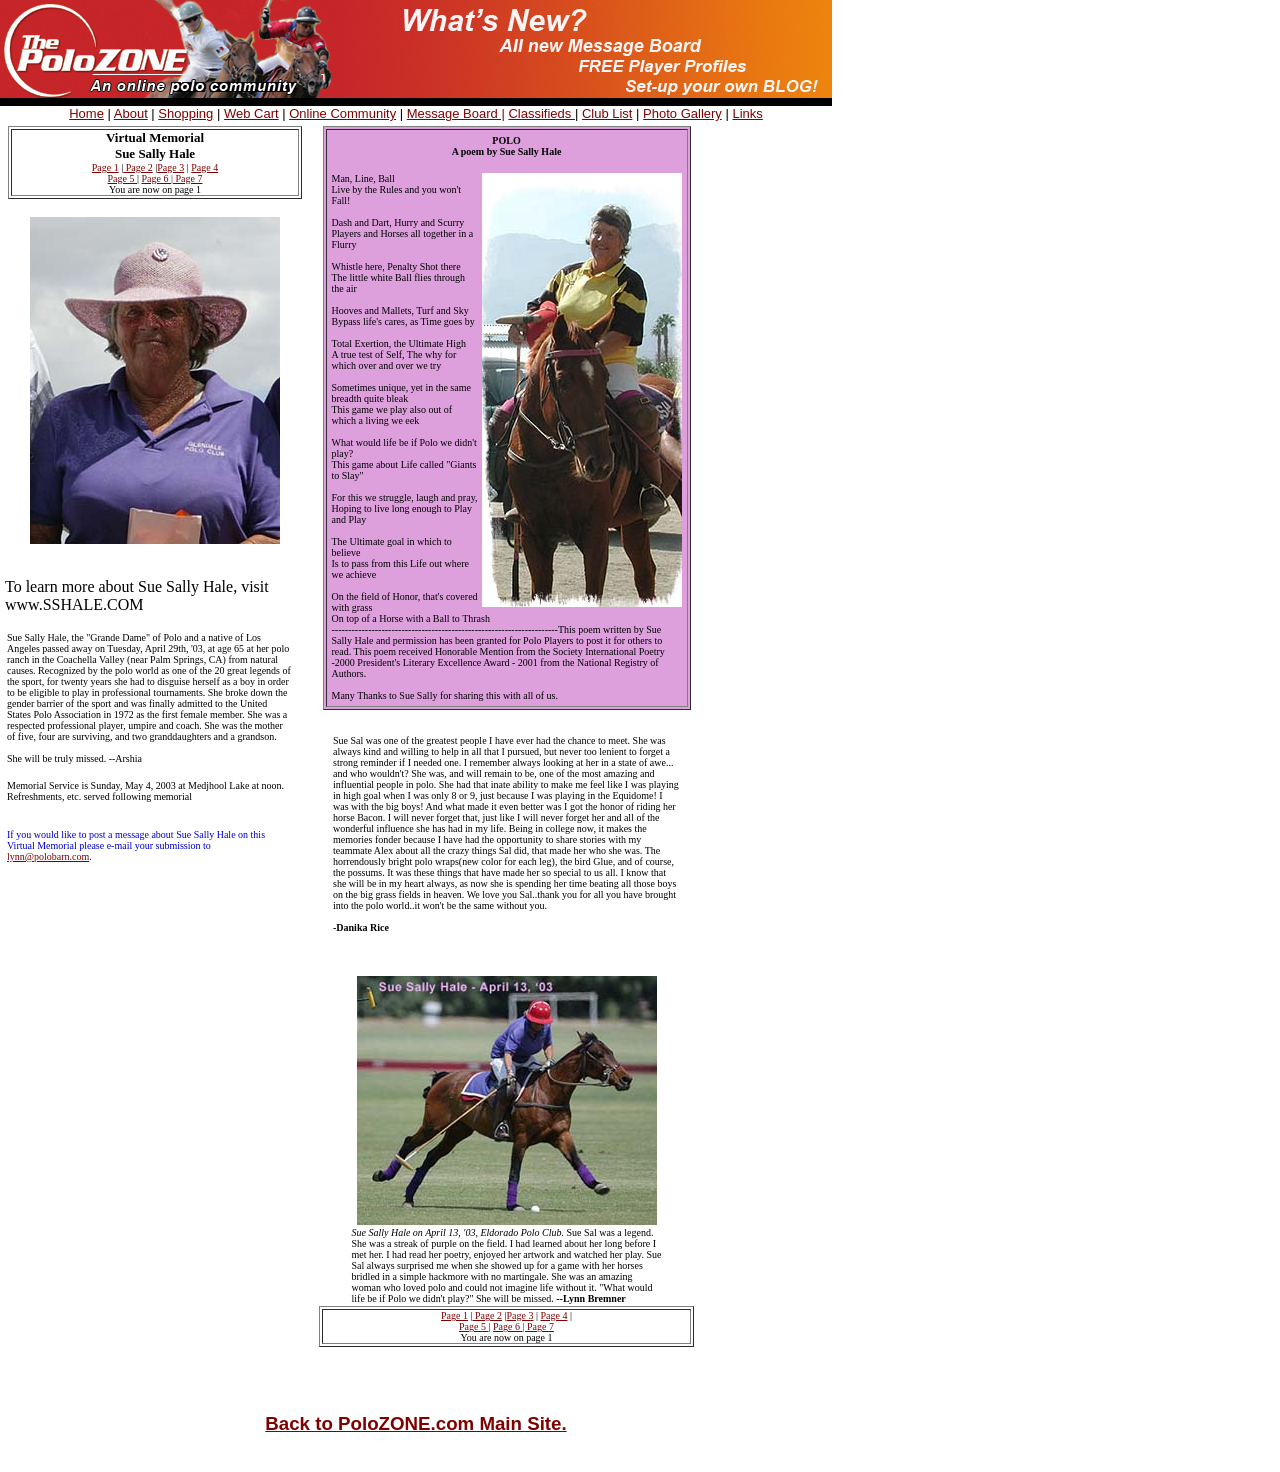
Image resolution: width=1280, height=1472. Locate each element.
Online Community (342, 113)
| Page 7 (186, 178)
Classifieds (541, 113)
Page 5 (122, 178)
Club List (607, 113)
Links (747, 113)
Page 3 (170, 167)
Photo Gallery (682, 113)
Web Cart (251, 113)
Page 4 (204, 167)
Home (86, 113)
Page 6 (156, 178)
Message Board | (456, 113)
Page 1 (105, 167)
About (131, 113)
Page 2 (137, 167)
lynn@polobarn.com (48, 856)
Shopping (185, 113)
